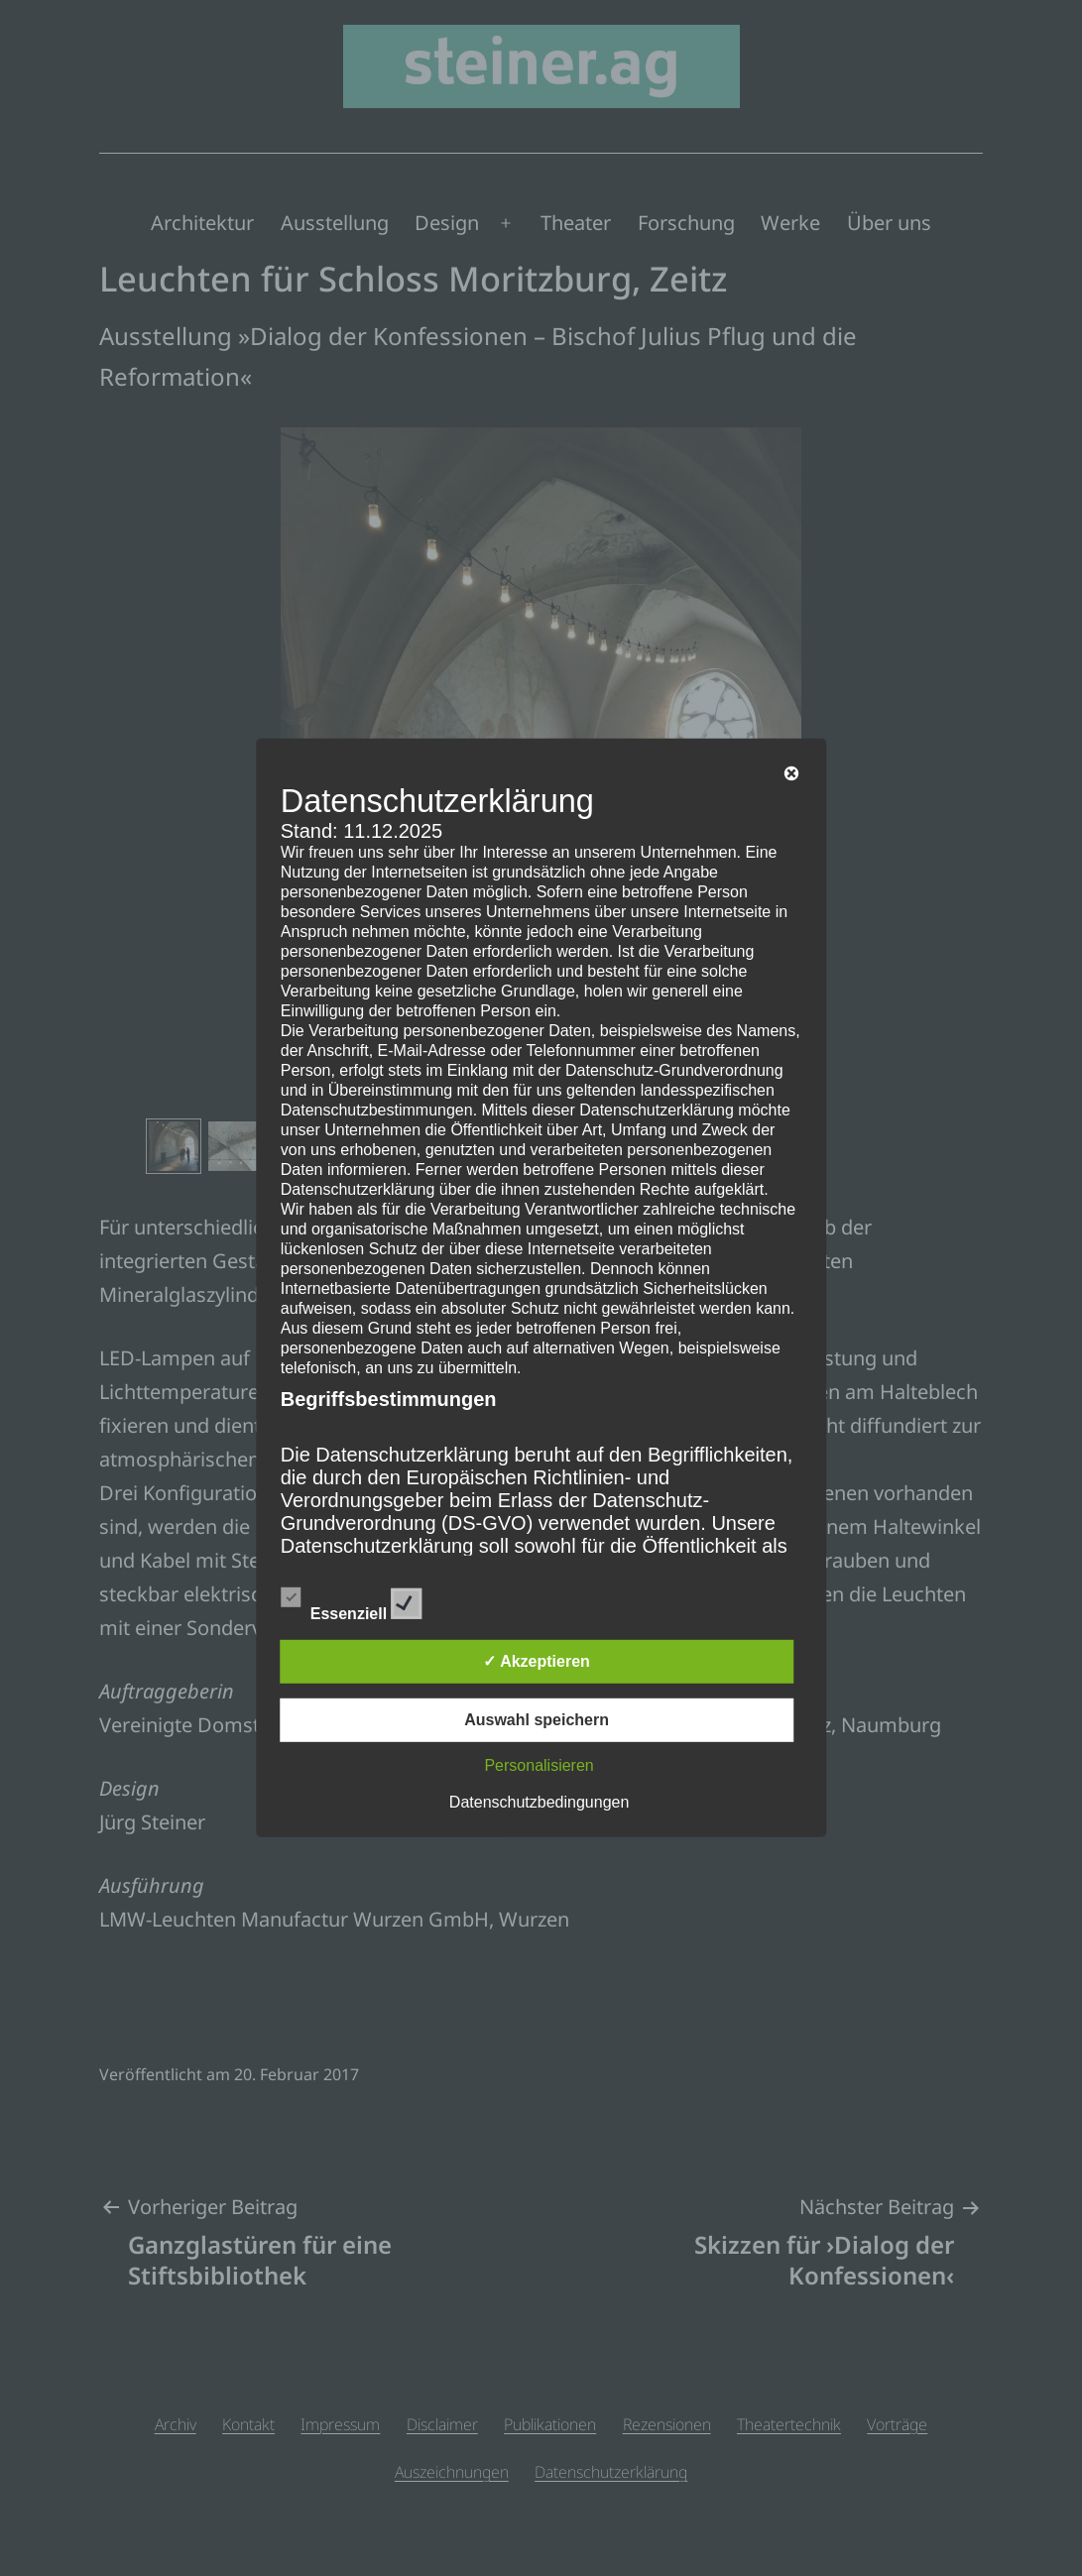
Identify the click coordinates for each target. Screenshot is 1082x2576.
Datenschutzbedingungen (539, 1802)
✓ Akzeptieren (536, 1661)
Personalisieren (538, 1765)
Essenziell (351, 1600)
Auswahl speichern (536, 1719)
